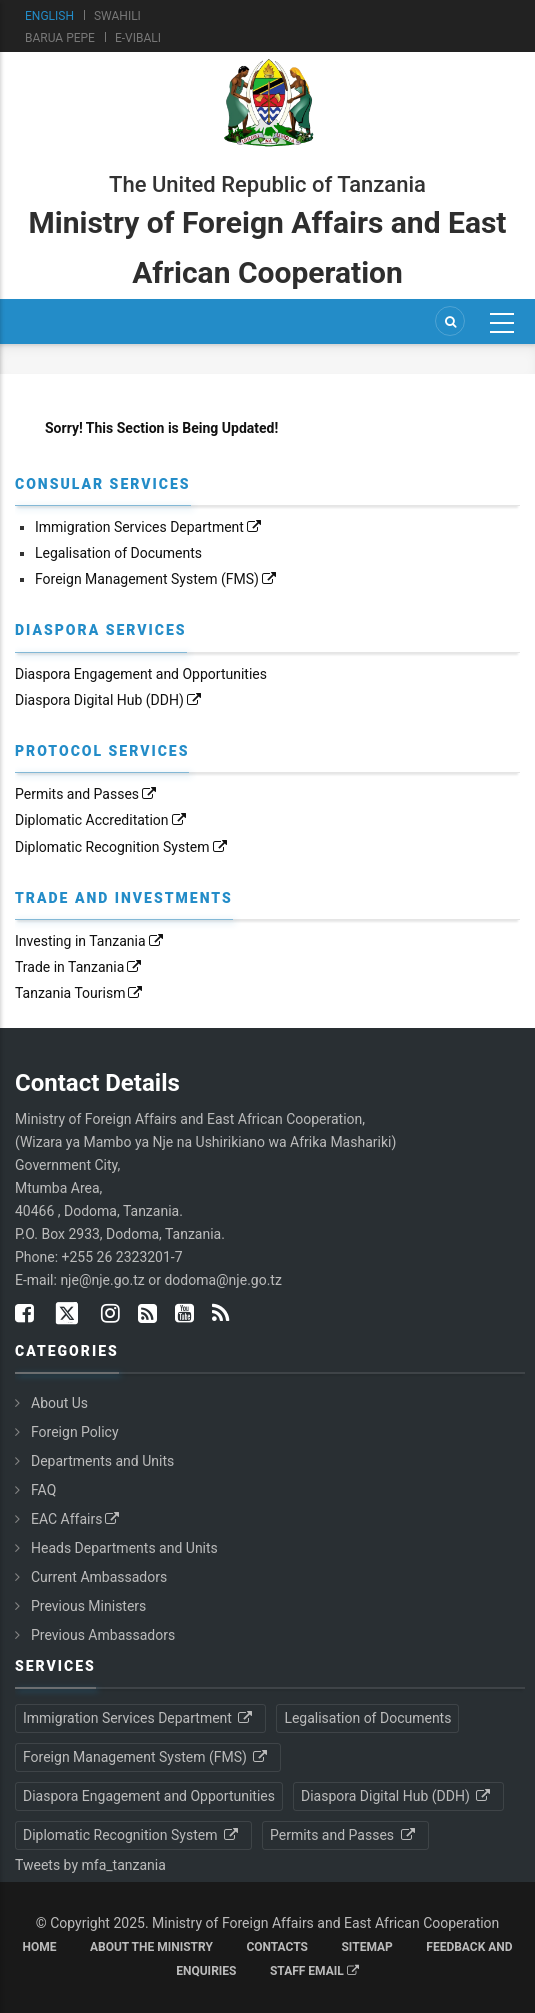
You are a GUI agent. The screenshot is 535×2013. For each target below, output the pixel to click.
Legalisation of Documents (118, 553)
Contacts (277, 1947)
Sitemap (366, 1947)
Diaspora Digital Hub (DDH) (109, 700)
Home (39, 1947)
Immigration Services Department (149, 527)
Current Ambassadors (99, 1577)
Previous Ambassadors (103, 1635)
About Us (59, 1403)
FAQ (43, 1490)
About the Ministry (151, 1947)
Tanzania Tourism (80, 993)
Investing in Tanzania (90, 941)
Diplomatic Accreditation (102, 820)
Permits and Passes (87, 794)
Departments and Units (102, 1461)
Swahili (117, 16)
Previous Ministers (88, 1606)
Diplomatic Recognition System (122, 847)
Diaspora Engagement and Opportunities (141, 674)
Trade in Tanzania (79, 967)
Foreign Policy (75, 1432)
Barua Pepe (60, 38)
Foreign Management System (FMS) (157, 579)
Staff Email (314, 1971)
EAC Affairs (76, 1519)
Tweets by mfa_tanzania (90, 1865)
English (49, 16)
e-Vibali (138, 38)
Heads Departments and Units (124, 1548)
